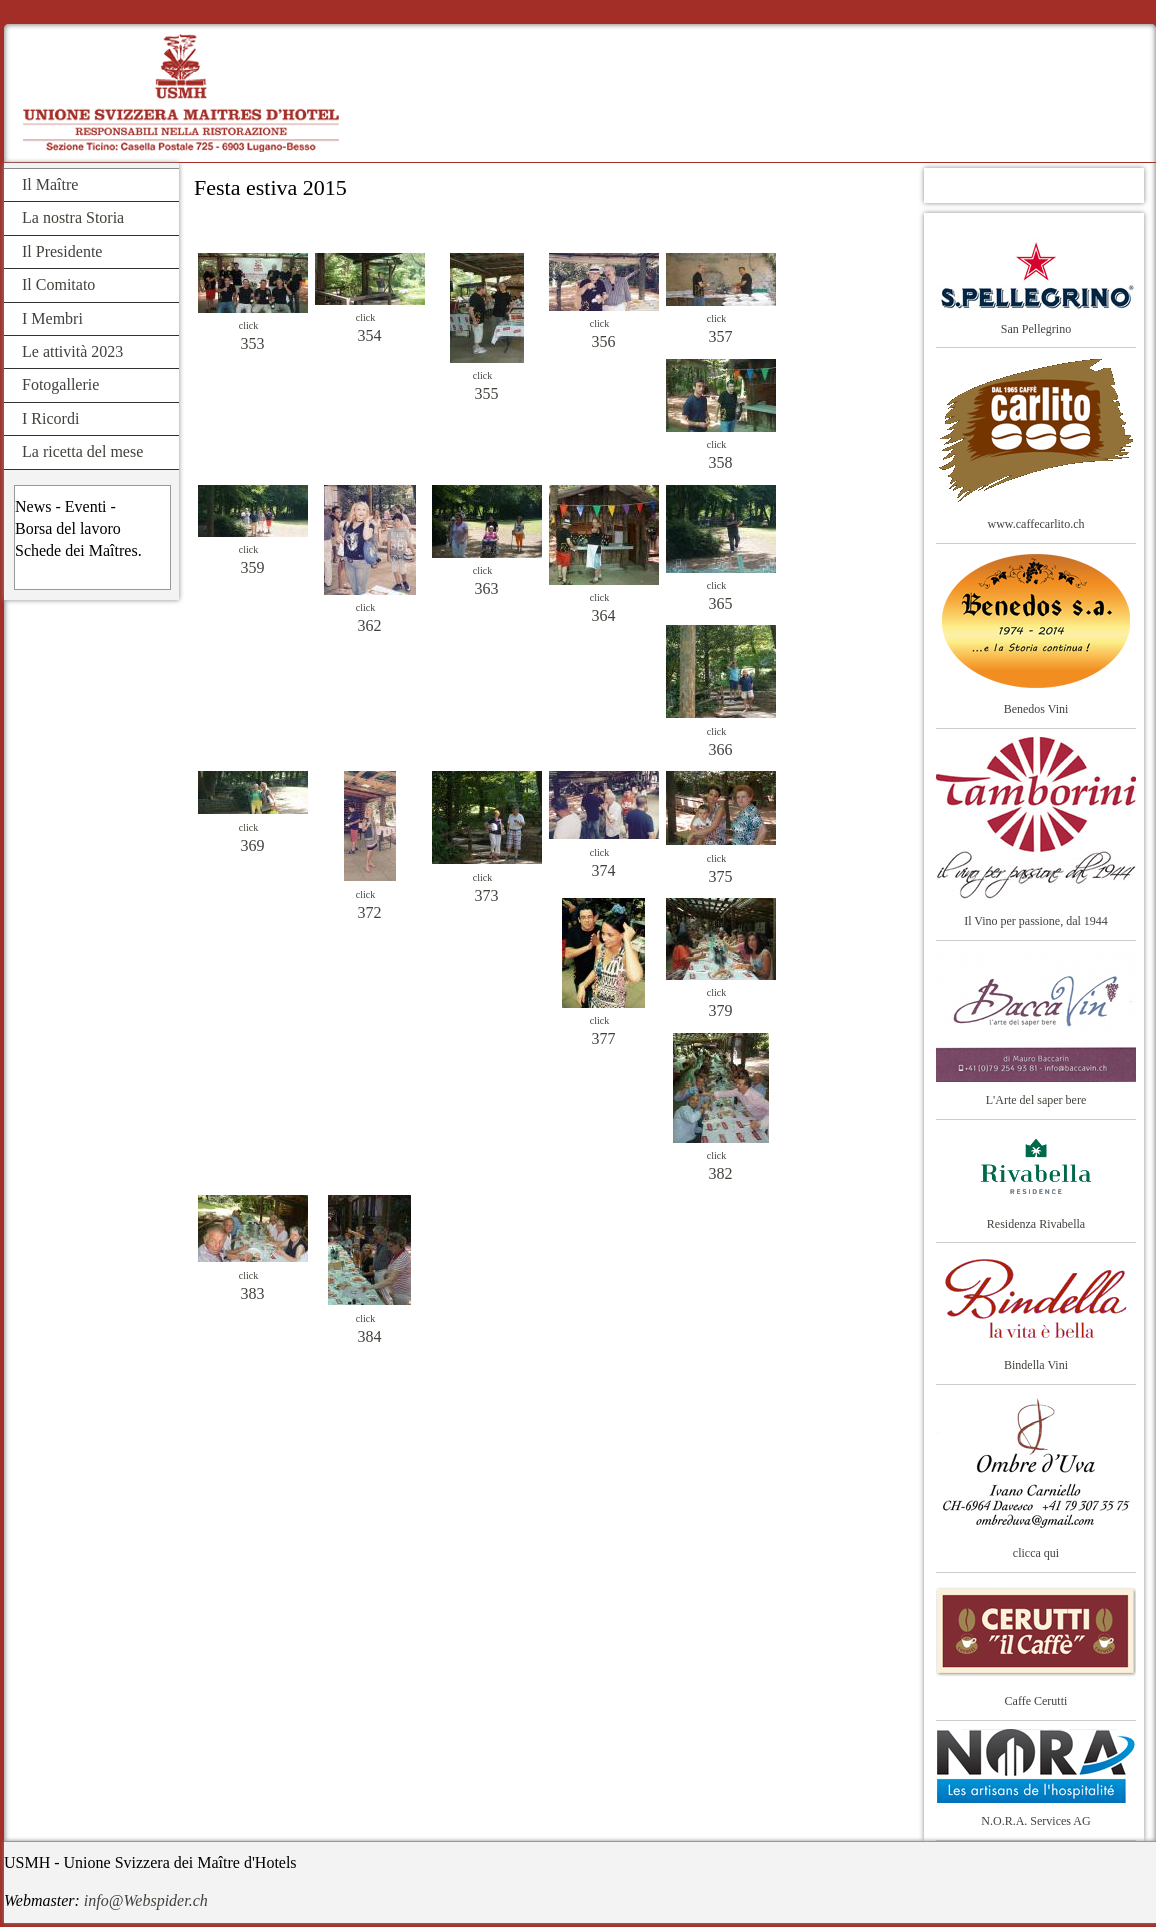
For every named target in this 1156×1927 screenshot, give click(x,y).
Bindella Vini (1036, 1365)
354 (370, 335)
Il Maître (50, 184)
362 (370, 625)
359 (253, 567)
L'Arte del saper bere (1036, 1100)
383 (253, 1293)
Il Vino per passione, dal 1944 (1036, 921)
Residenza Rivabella (1036, 1224)
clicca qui (1036, 1553)
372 (370, 912)
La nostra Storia (73, 217)
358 (721, 462)
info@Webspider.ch (146, 1900)
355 (487, 393)
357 (721, 336)
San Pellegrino (1036, 329)
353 (253, 343)
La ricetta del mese (82, 451)
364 (604, 615)
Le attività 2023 (72, 351)
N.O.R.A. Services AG (1035, 1821)
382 (721, 1173)
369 (253, 845)
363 (487, 588)
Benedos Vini (1036, 709)
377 (604, 1038)
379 (721, 1010)
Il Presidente (62, 251)
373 (487, 895)
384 (370, 1336)
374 (604, 870)
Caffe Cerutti (1036, 1701)
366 (721, 749)
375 (721, 876)
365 (721, 603)
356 (604, 341)
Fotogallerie (60, 384)
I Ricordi (50, 418)
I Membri (52, 318)
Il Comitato (58, 284)
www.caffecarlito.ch (1036, 524)
